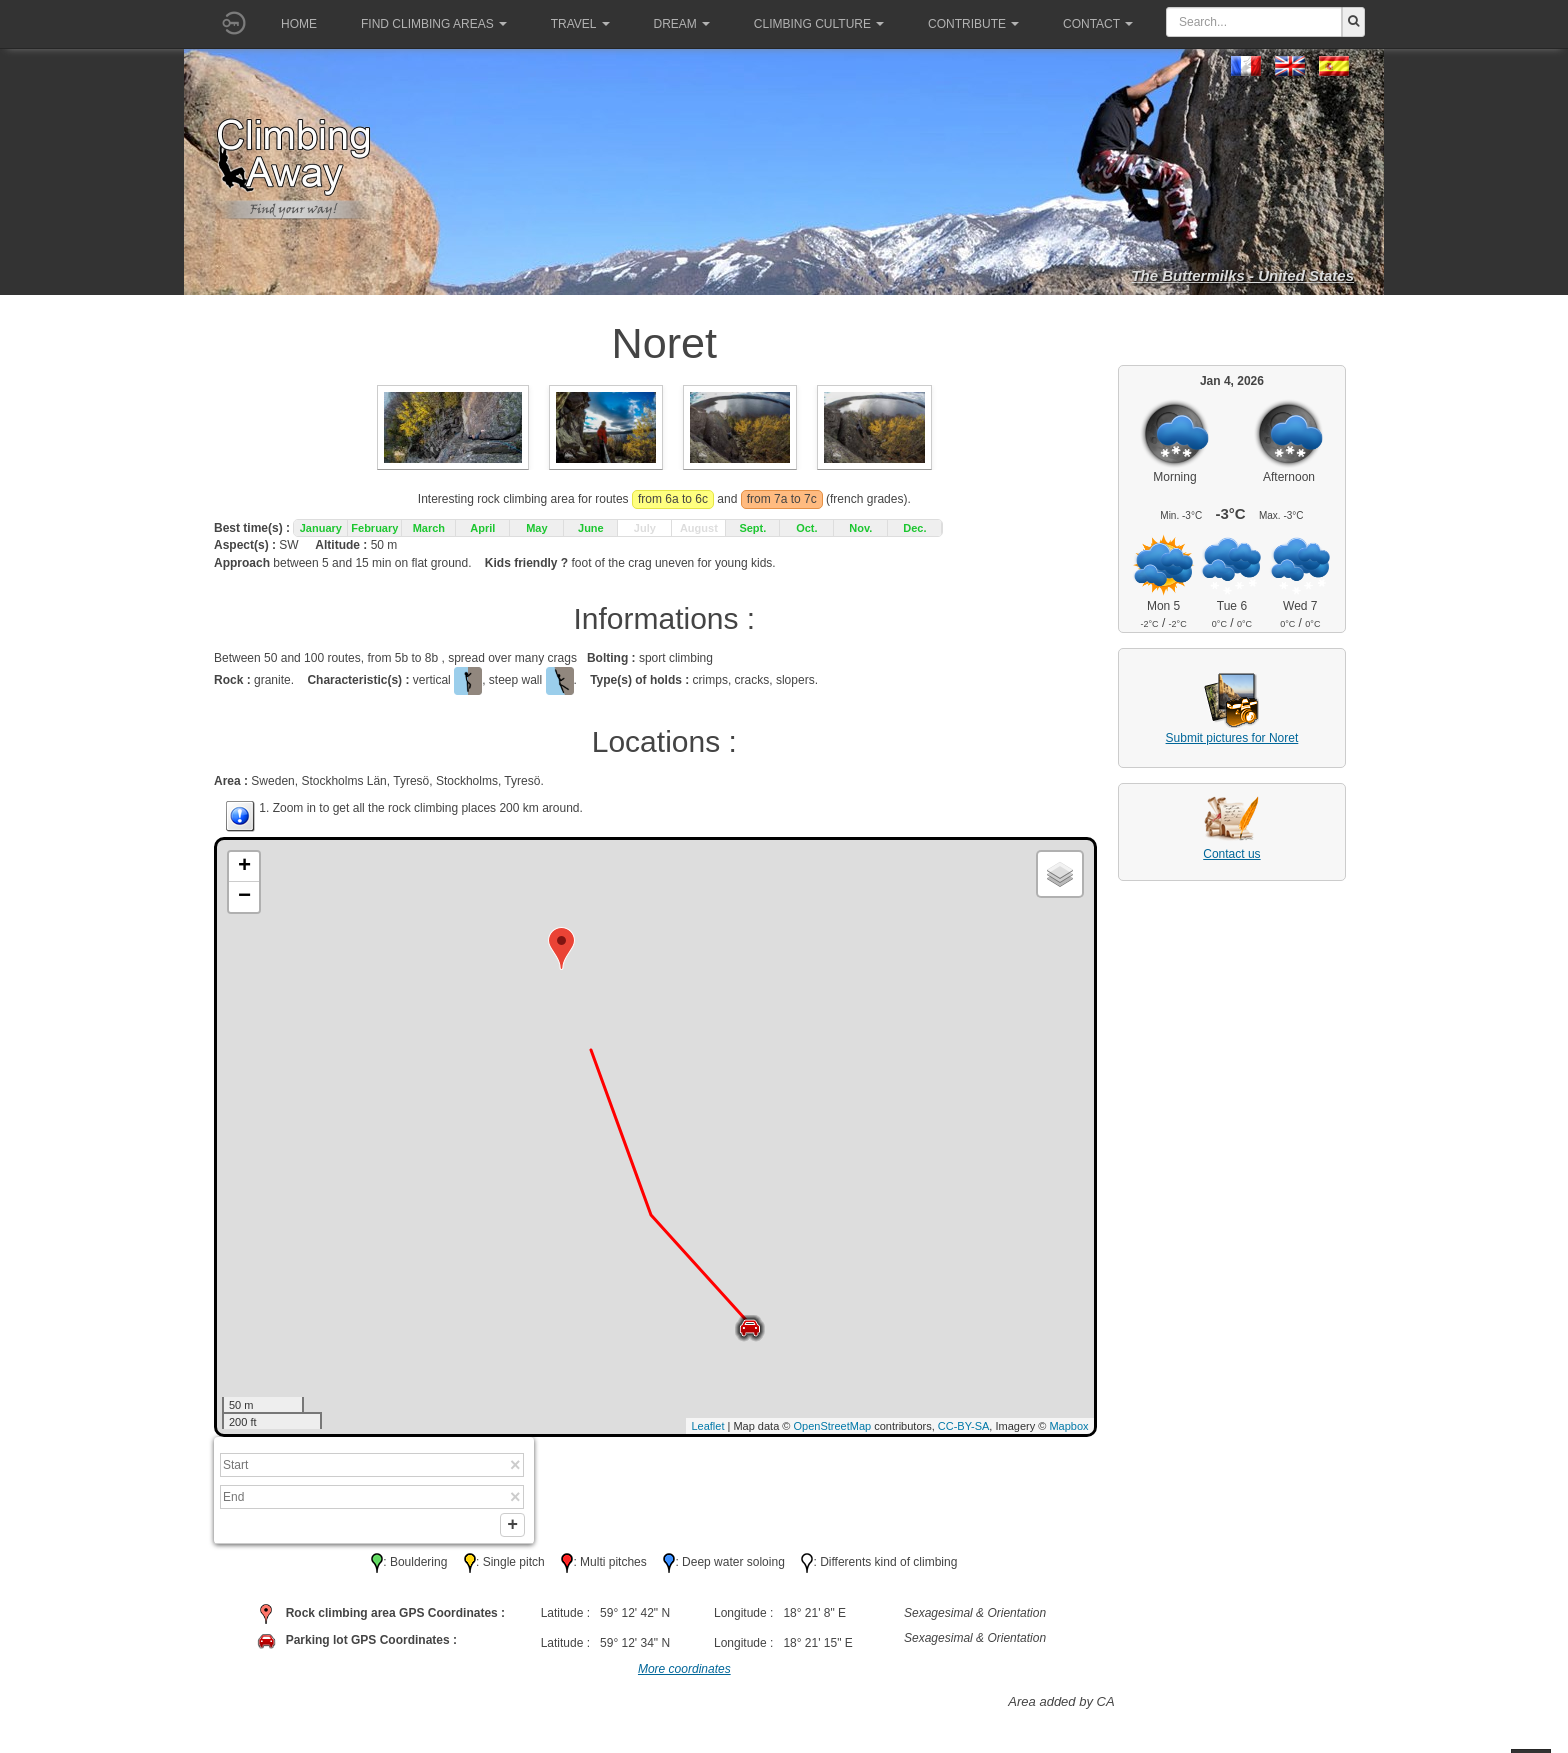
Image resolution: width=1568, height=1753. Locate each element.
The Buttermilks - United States (1242, 275)
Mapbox (1068, 1426)
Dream (682, 24)
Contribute (973, 24)
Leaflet (707, 1426)
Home (299, 24)
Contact (1098, 24)
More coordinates (684, 1673)
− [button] (244, 897)
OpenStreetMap (833, 1426)
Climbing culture (819, 24)
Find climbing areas (434, 24)
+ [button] (244, 867)
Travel (580, 24)
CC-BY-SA (964, 1426)
